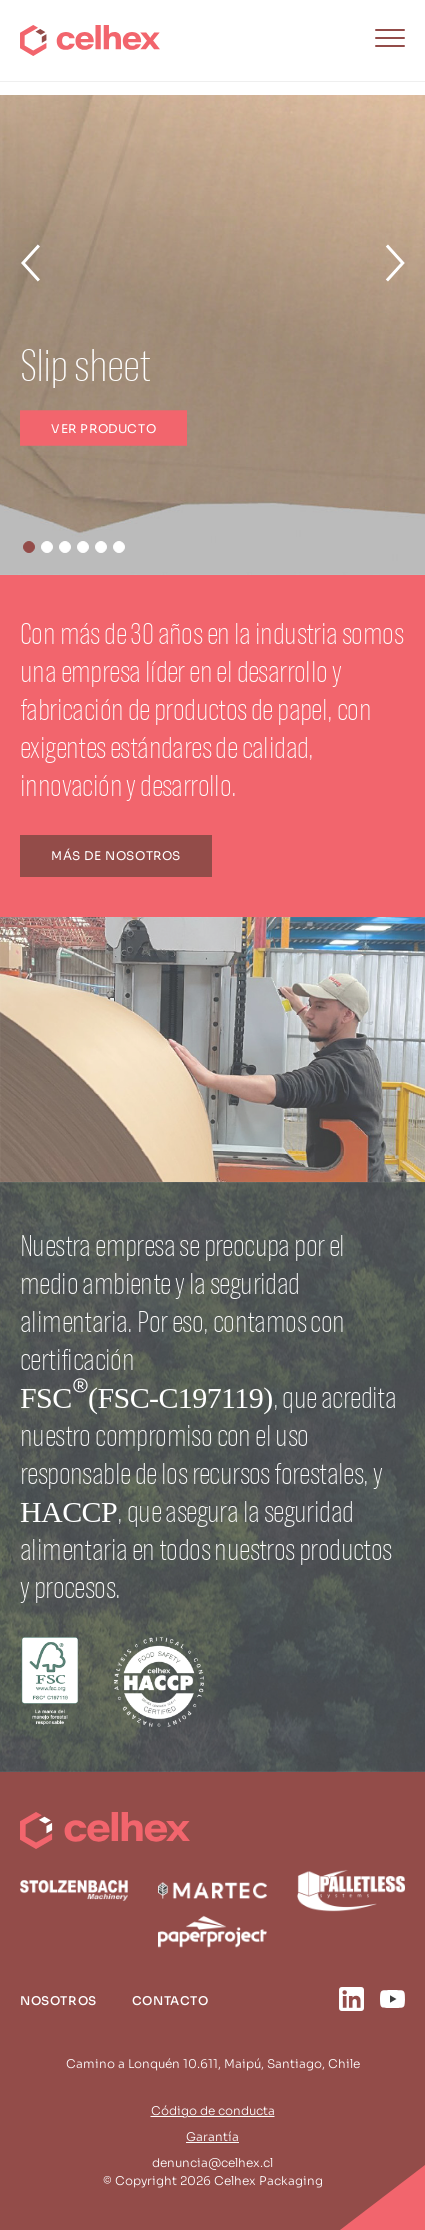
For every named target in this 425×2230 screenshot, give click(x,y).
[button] (29, 547)
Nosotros (58, 2000)
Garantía (212, 2136)
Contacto (170, 2000)
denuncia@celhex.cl (212, 2162)
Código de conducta (213, 2110)
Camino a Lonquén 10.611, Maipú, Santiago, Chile (213, 2063)
